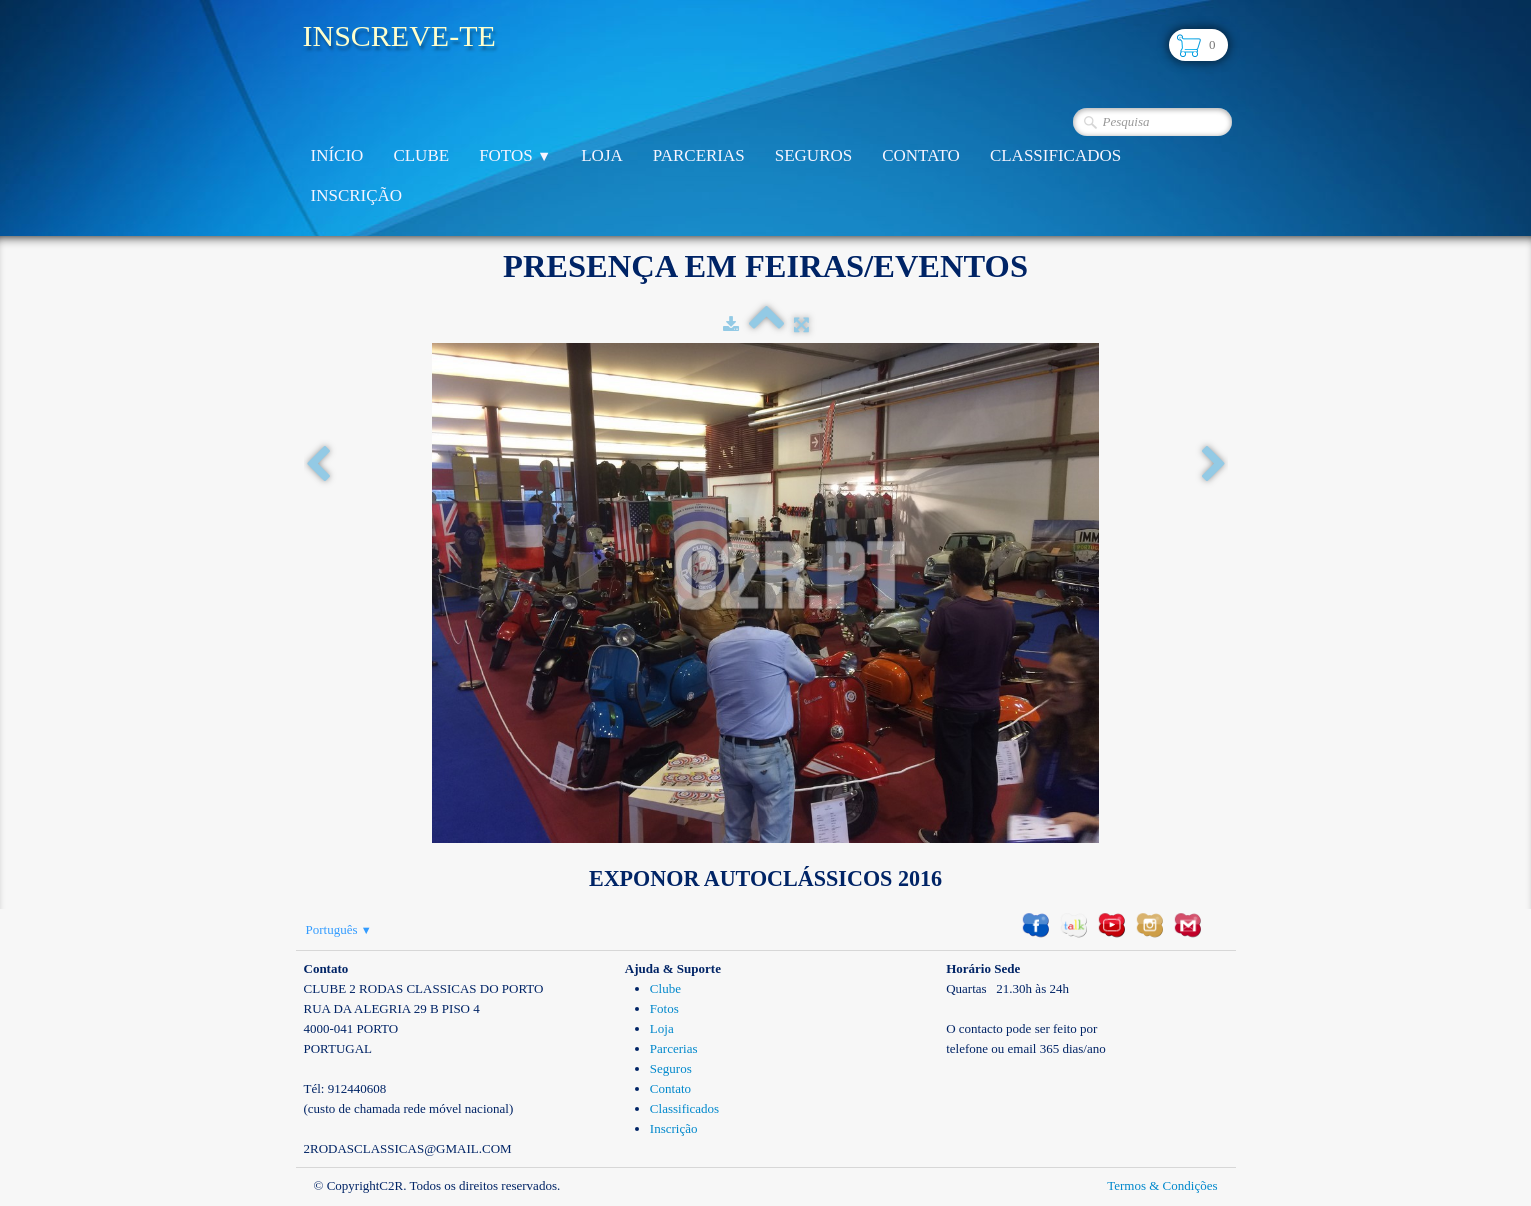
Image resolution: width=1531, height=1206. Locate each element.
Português (339, 929)
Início (337, 155)
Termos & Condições (1162, 1185)
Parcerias (699, 155)
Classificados (1055, 155)
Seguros (813, 155)
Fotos (515, 155)
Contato (921, 155)
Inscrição (357, 195)
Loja (602, 155)
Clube (421, 155)
